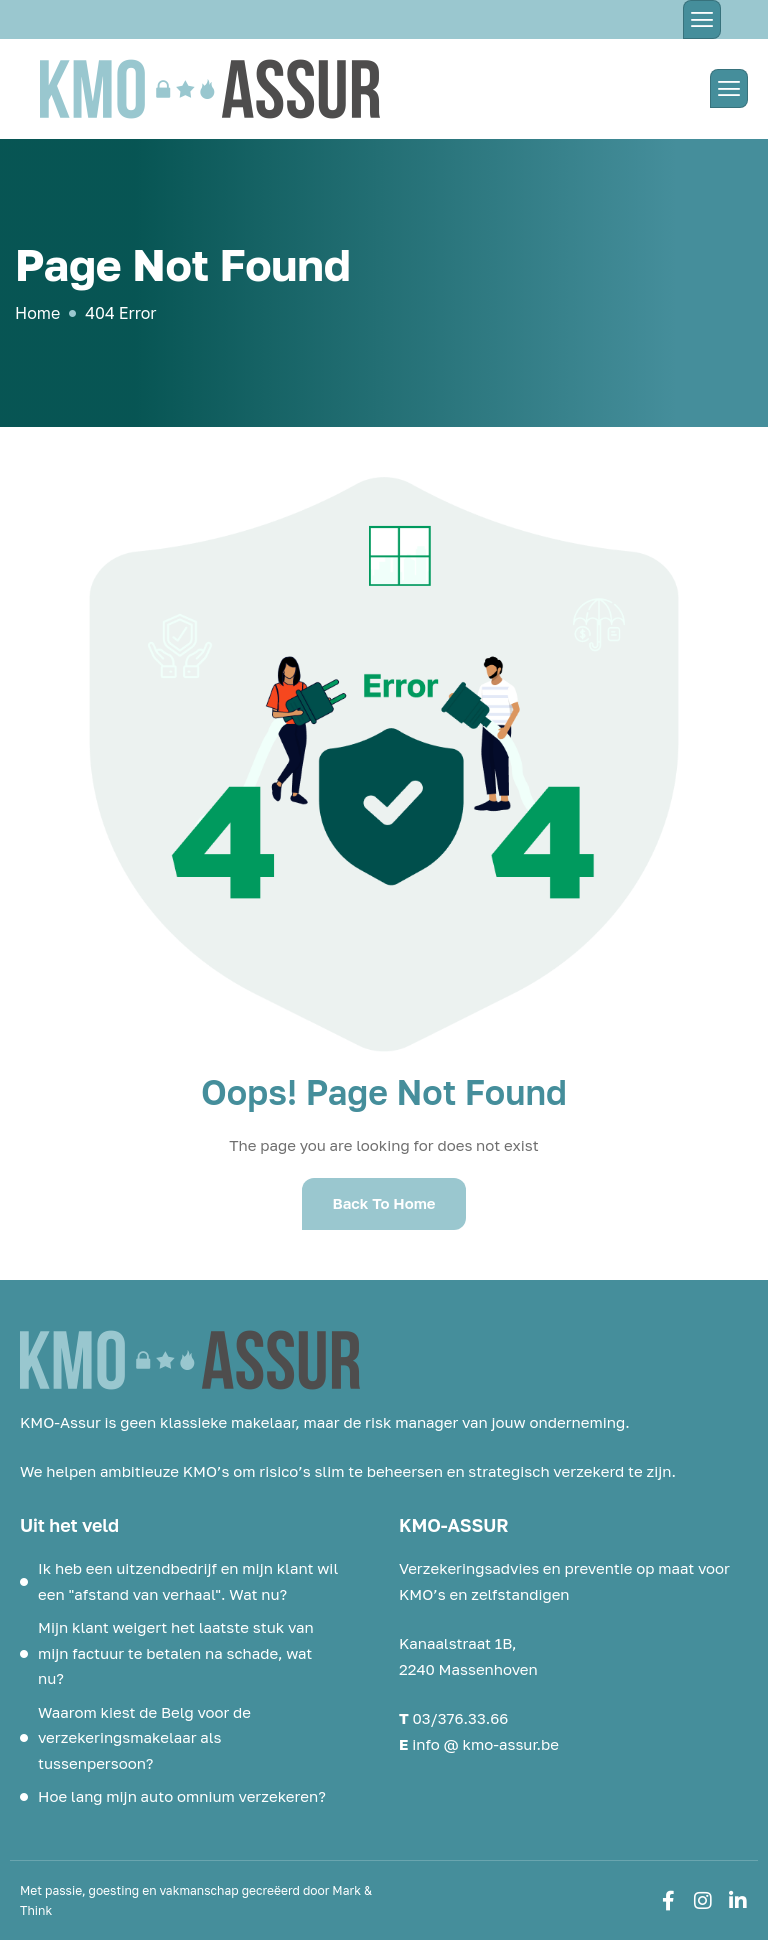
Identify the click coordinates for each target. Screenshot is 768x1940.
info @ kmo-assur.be (485, 1744)
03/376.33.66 (461, 1718)
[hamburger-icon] (702, 19)
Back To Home (383, 1203)
